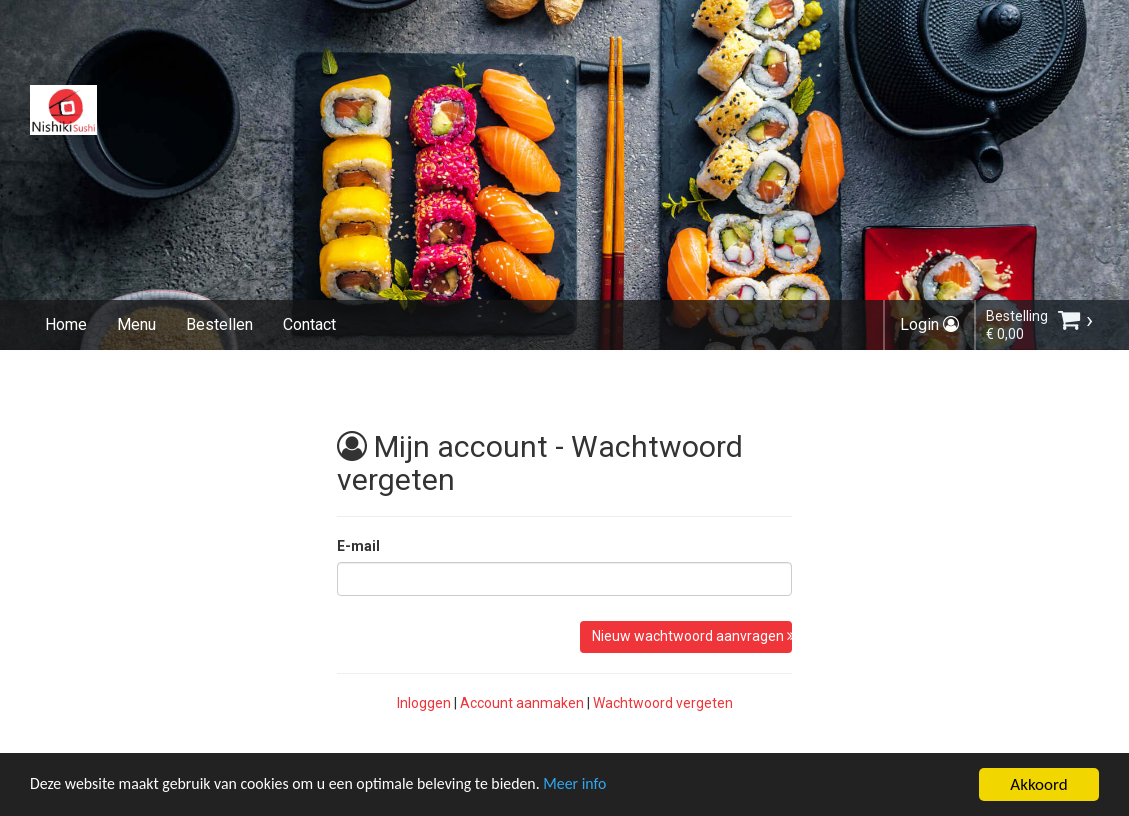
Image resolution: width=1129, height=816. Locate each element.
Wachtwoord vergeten (663, 703)
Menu (136, 324)
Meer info (615, 787)
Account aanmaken (522, 703)
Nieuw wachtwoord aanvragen (692, 636)
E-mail (358, 546)
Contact (309, 324)
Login (929, 324)
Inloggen (424, 703)
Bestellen (219, 324)
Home (66, 324)
